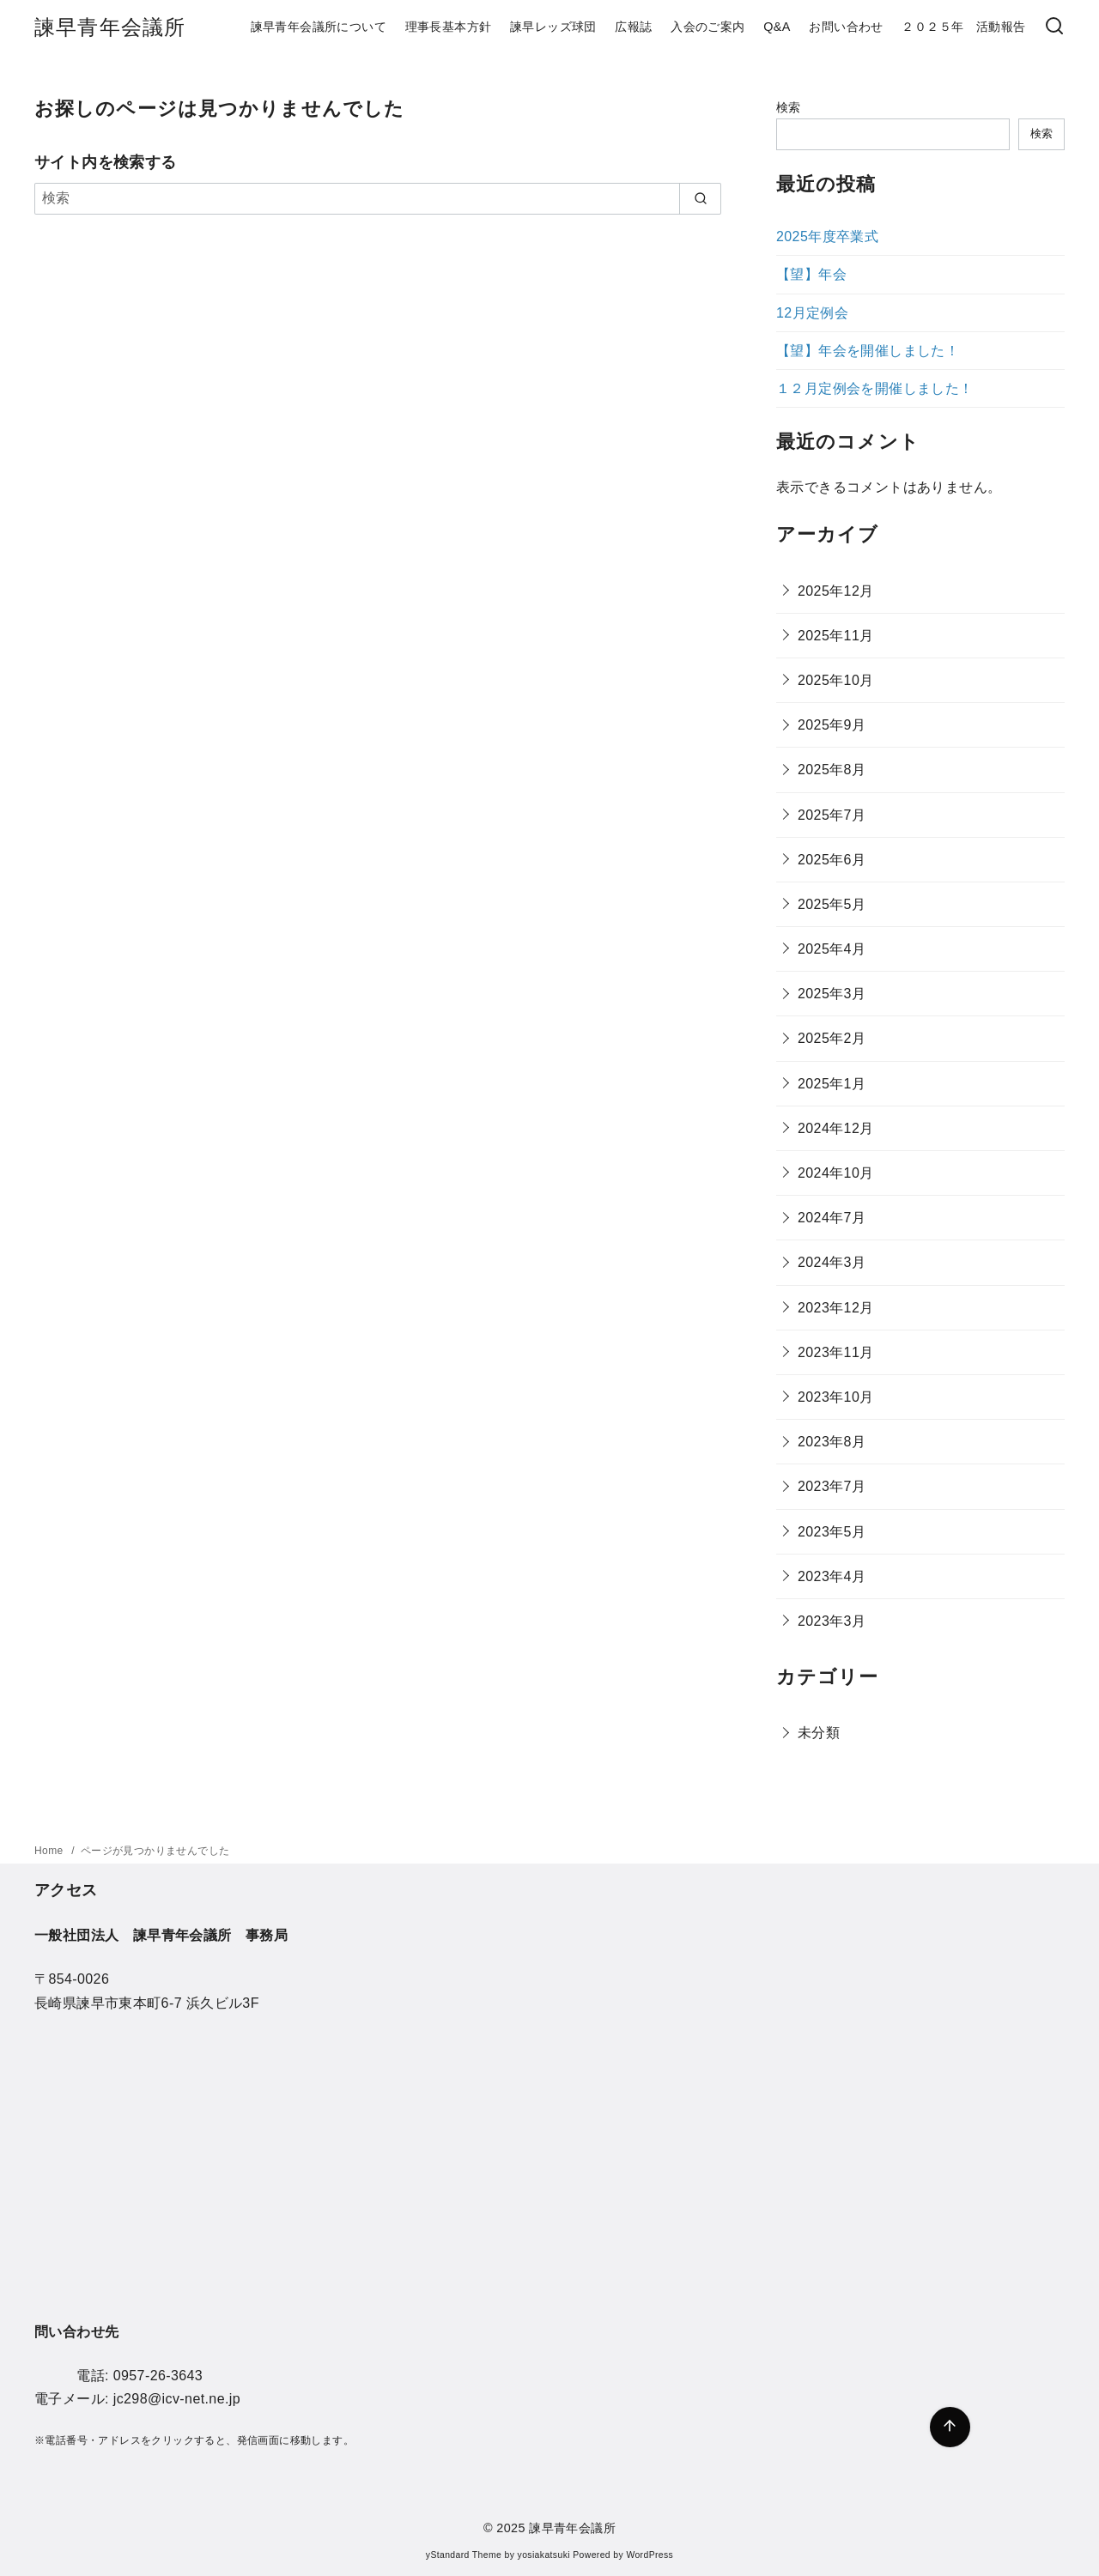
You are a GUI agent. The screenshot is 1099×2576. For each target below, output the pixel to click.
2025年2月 (831, 1038)
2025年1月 (831, 1083)
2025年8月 (831, 769)
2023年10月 (836, 1397)
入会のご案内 (707, 26)
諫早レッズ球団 (553, 26)
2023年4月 (831, 1576)
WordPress (649, 2555)
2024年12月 (836, 1128)
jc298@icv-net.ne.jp (176, 2398)
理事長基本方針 (448, 26)
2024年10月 (836, 1173)
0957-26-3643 (158, 2375)
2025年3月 (831, 993)
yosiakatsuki (544, 2555)
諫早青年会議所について (318, 26)
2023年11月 (836, 1352)
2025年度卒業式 (827, 236)
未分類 (819, 1732)
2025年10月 (836, 680)
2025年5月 (831, 904)
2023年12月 (836, 1307)
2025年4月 (831, 949)
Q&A (777, 26)
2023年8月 (831, 1441)
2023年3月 (831, 1621)
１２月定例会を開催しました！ (875, 388)
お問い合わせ (846, 26)
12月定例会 (812, 313)
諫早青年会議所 (109, 27)
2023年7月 (831, 1486)
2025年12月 (836, 591)
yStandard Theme (463, 2555)
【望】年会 (811, 274)
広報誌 (633, 26)
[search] (700, 198)
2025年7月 (831, 815)
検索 (788, 107)
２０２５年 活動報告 (963, 26)
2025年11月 (836, 635)
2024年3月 (831, 1262)
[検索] (377, 198)
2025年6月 (831, 859)
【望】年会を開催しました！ (867, 350)
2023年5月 (831, 1531)
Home (50, 1851)
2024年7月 (831, 1217)
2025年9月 (831, 725)
